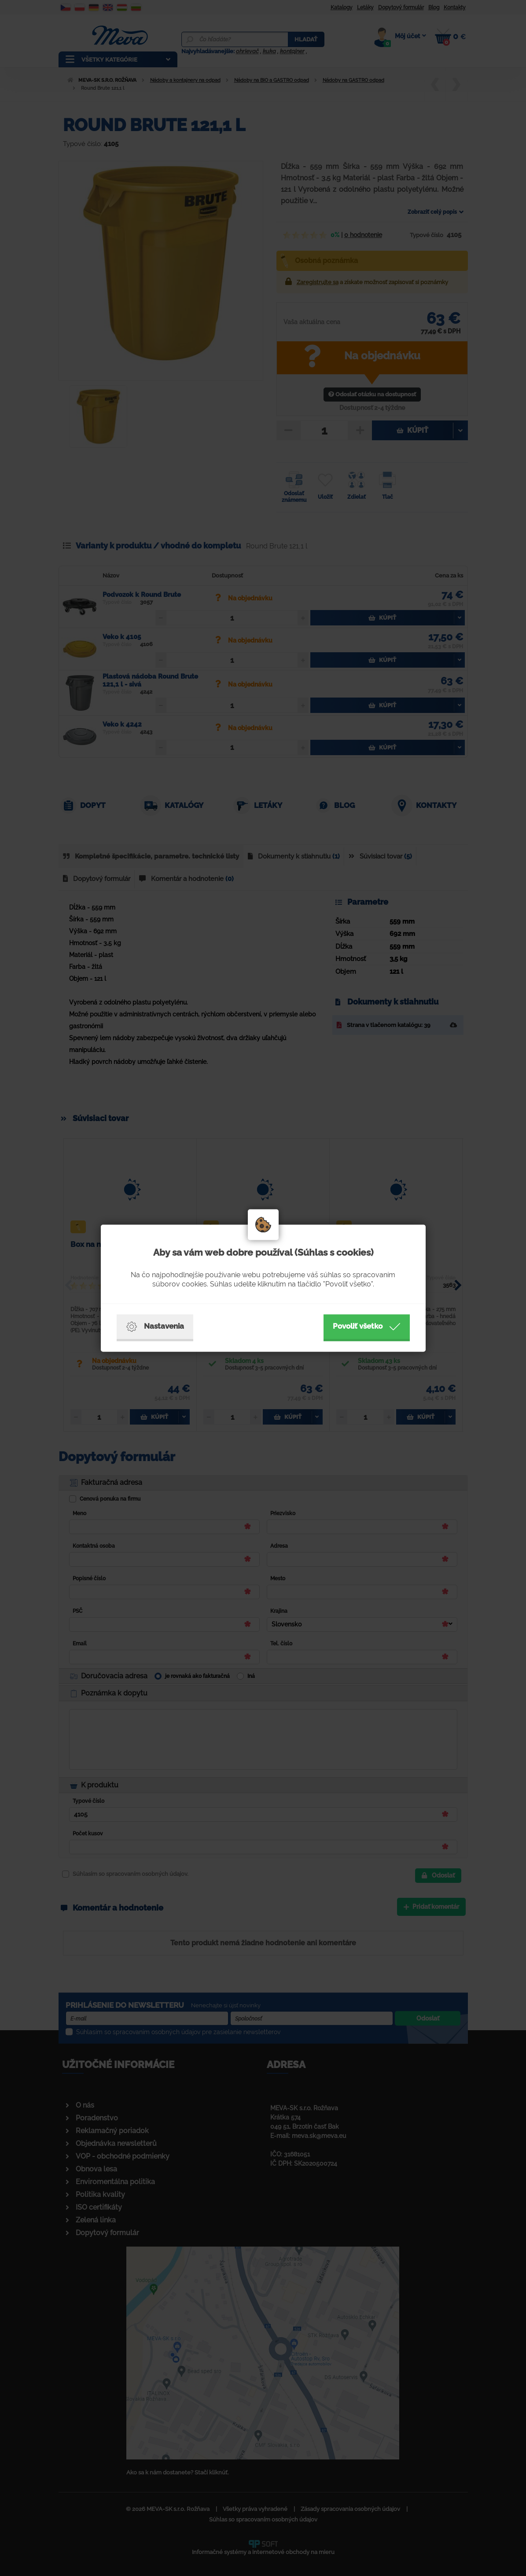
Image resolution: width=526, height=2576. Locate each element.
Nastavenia (155, 1326)
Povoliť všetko (367, 1326)
